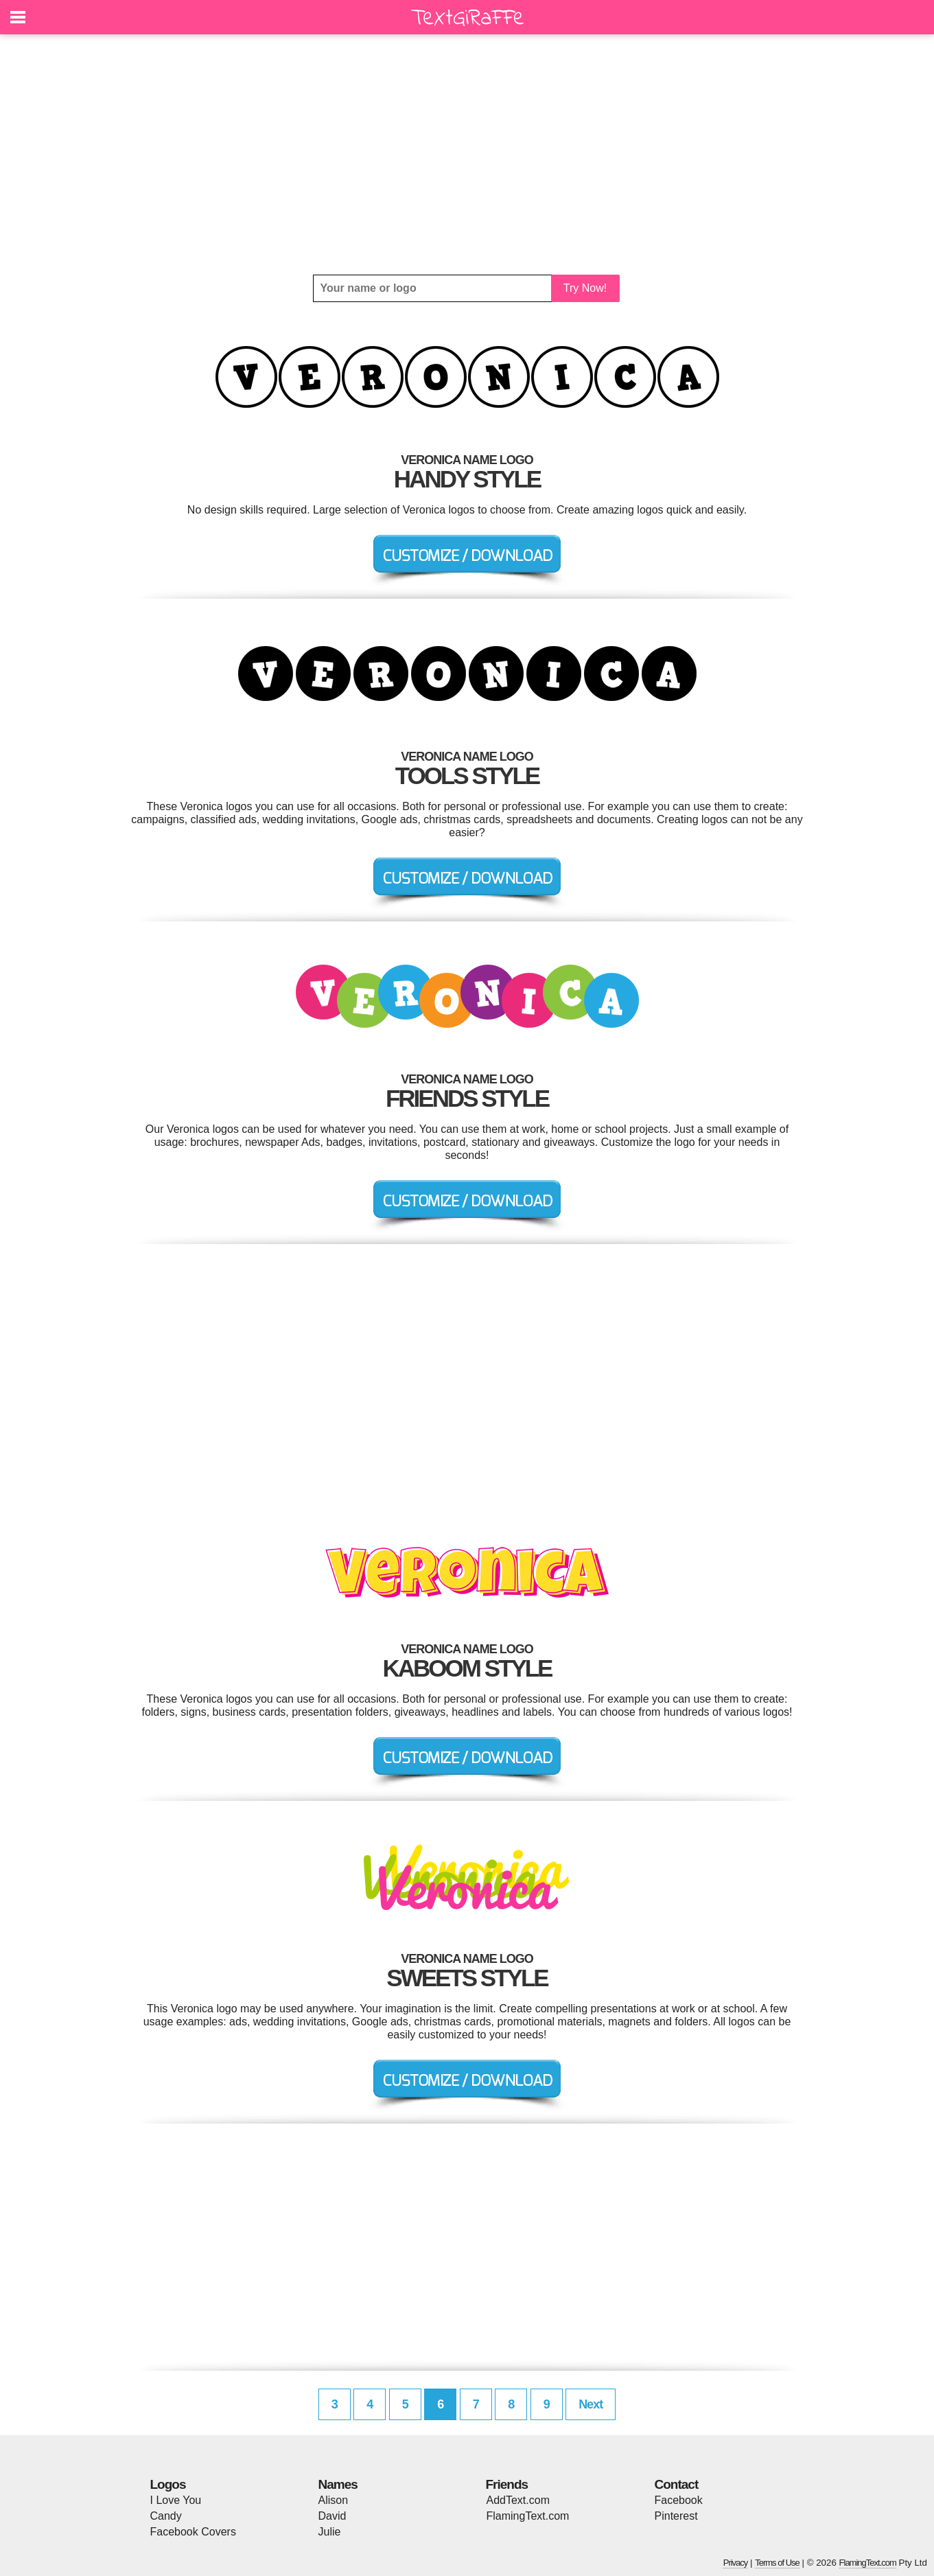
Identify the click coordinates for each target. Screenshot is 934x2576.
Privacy (735, 2562)
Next (591, 2404)
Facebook (679, 2500)
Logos (168, 2484)
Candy (166, 2516)
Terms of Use (777, 2562)
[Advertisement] (467, 154)
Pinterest (676, 2516)
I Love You (176, 2500)
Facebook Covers (193, 2532)
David (332, 2516)
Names (338, 2484)
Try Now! (585, 288)
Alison (333, 2500)
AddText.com (518, 2500)
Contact (677, 2484)
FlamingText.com (528, 2516)
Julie (329, 2532)
